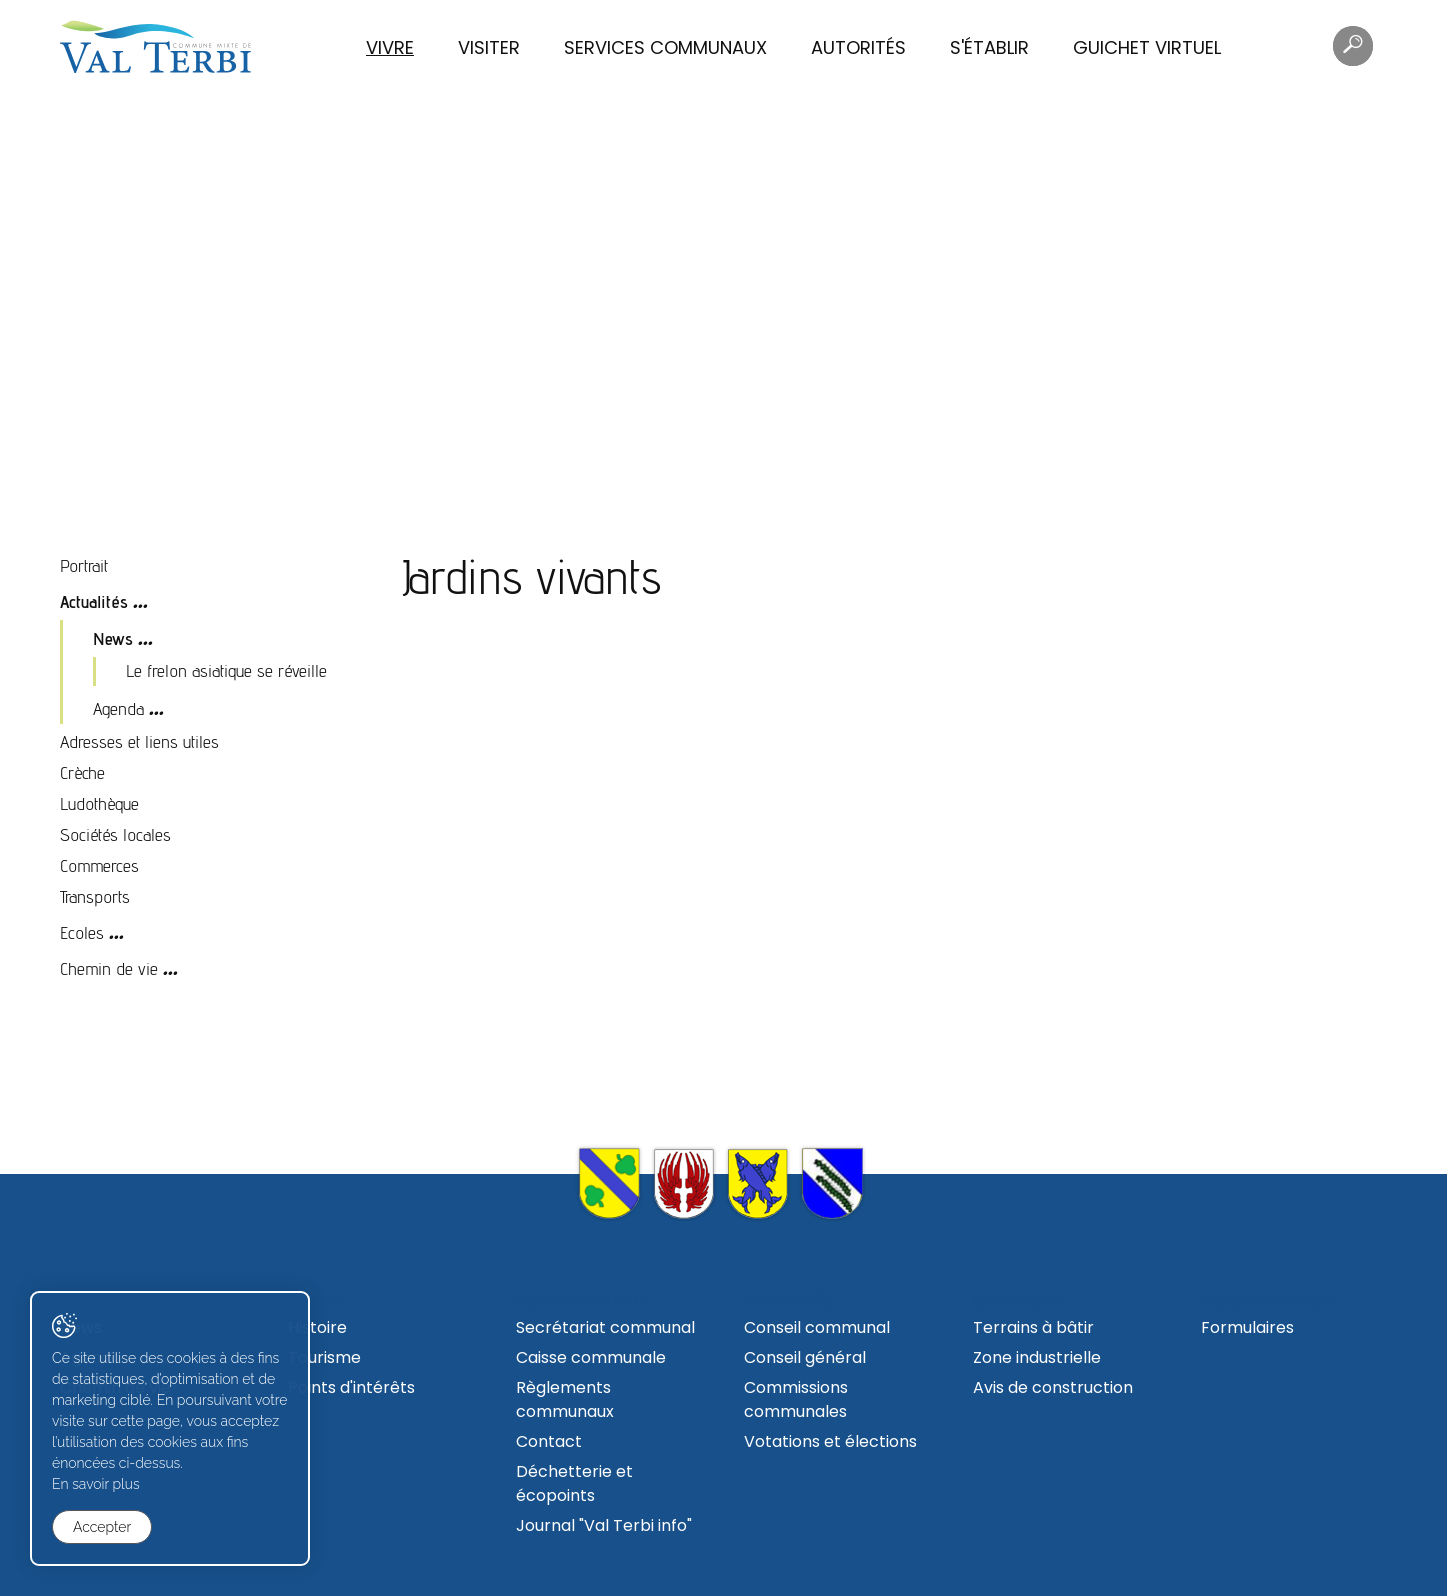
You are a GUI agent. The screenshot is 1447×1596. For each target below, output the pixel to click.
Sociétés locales (115, 834)
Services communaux (665, 47)
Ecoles (82, 932)
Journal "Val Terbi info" (604, 1525)
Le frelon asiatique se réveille (226, 670)
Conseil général (805, 1357)
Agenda (118, 708)
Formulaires (1247, 1327)
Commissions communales (796, 1399)
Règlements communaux (565, 1399)
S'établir (989, 47)
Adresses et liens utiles (139, 741)
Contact (549, 1441)
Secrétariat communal (605, 1327)
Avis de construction (1053, 1387)
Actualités (94, 601)
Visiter (489, 47)
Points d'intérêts (351, 1387)
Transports (95, 896)
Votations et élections (830, 1441)
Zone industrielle (1037, 1357)
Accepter (102, 1527)
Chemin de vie (109, 968)
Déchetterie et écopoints (574, 1483)
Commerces (99, 865)
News (113, 638)
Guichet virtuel (1147, 47)
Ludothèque (99, 803)
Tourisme (324, 1357)
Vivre (390, 47)
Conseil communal (817, 1327)
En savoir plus (96, 1484)
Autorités (858, 47)
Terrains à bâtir (1033, 1327)
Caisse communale (591, 1357)
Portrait (84, 565)
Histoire (317, 1327)
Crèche (82, 772)
